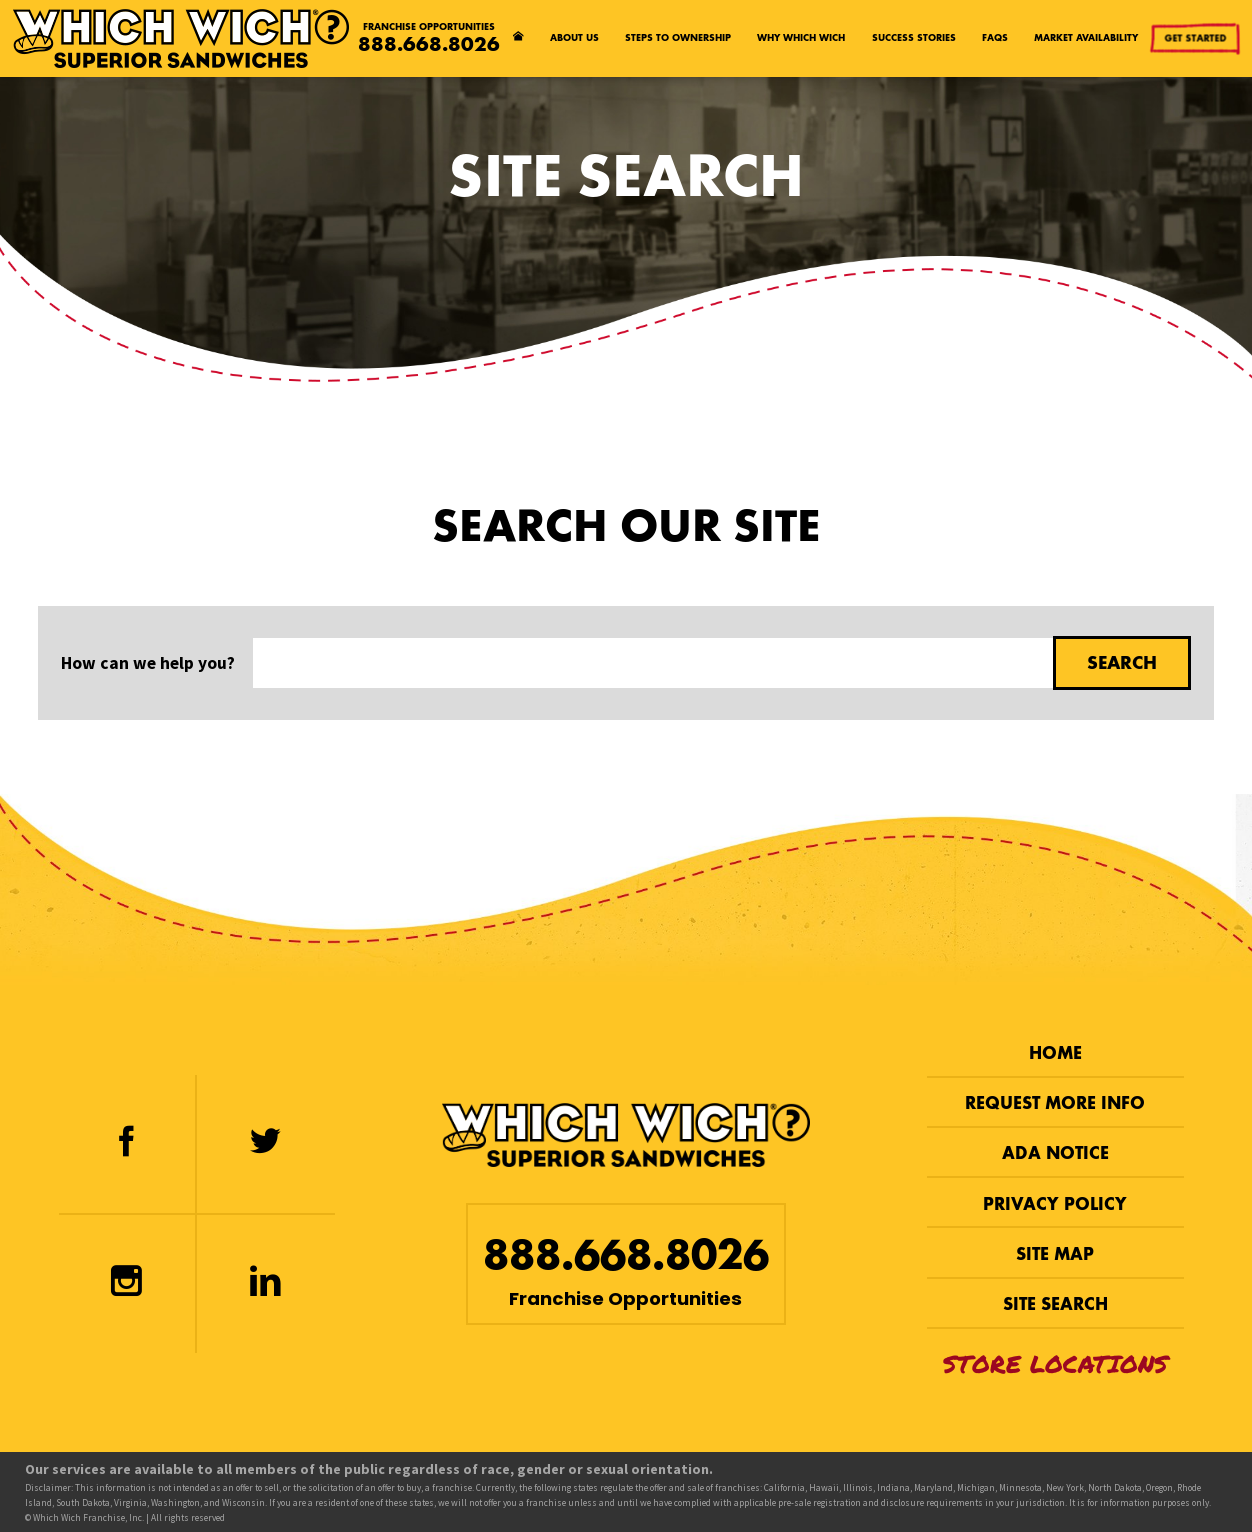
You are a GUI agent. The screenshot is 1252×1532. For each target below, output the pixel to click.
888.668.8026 (429, 44)
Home (1055, 1053)
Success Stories (914, 37)
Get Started (1195, 37)
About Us (574, 37)
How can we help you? (148, 663)
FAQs (995, 37)
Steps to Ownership (678, 37)
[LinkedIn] (266, 1284)
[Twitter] (266, 1144)
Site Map (1055, 1254)
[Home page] (518, 38)
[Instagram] (127, 1284)
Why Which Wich (801, 37)
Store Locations (1055, 1364)
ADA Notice (1055, 1153)
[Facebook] (127, 1144)
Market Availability (1086, 37)
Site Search (1055, 1304)
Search (1122, 662)
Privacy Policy (1055, 1204)
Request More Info (1055, 1103)
